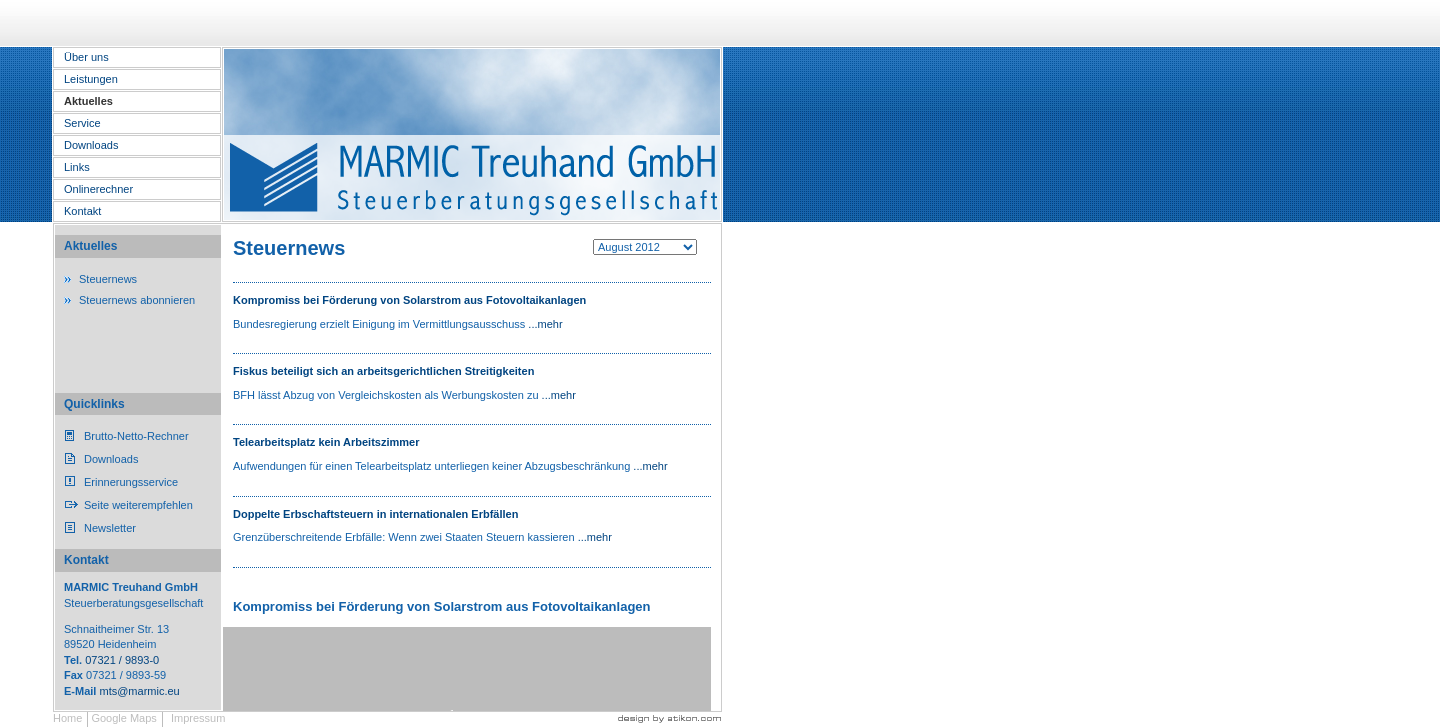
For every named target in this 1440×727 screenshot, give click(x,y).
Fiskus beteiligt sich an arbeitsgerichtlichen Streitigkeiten (383, 371)
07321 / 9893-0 (122, 660)
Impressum (198, 718)
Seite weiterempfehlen (138, 505)
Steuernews (108, 279)
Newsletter (110, 528)
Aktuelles (88, 101)
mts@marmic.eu (139, 691)
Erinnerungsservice (131, 482)
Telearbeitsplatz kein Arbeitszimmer (326, 442)
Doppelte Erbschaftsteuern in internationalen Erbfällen (375, 514)
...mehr (545, 324)
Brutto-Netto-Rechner (136, 436)
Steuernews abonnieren (137, 300)
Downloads (91, 145)
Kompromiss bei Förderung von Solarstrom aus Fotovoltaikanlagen (409, 300)
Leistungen (91, 79)
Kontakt (82, 211)
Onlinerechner (98, 189)
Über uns (86, 57)
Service (82, 123)
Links (77, 167)
